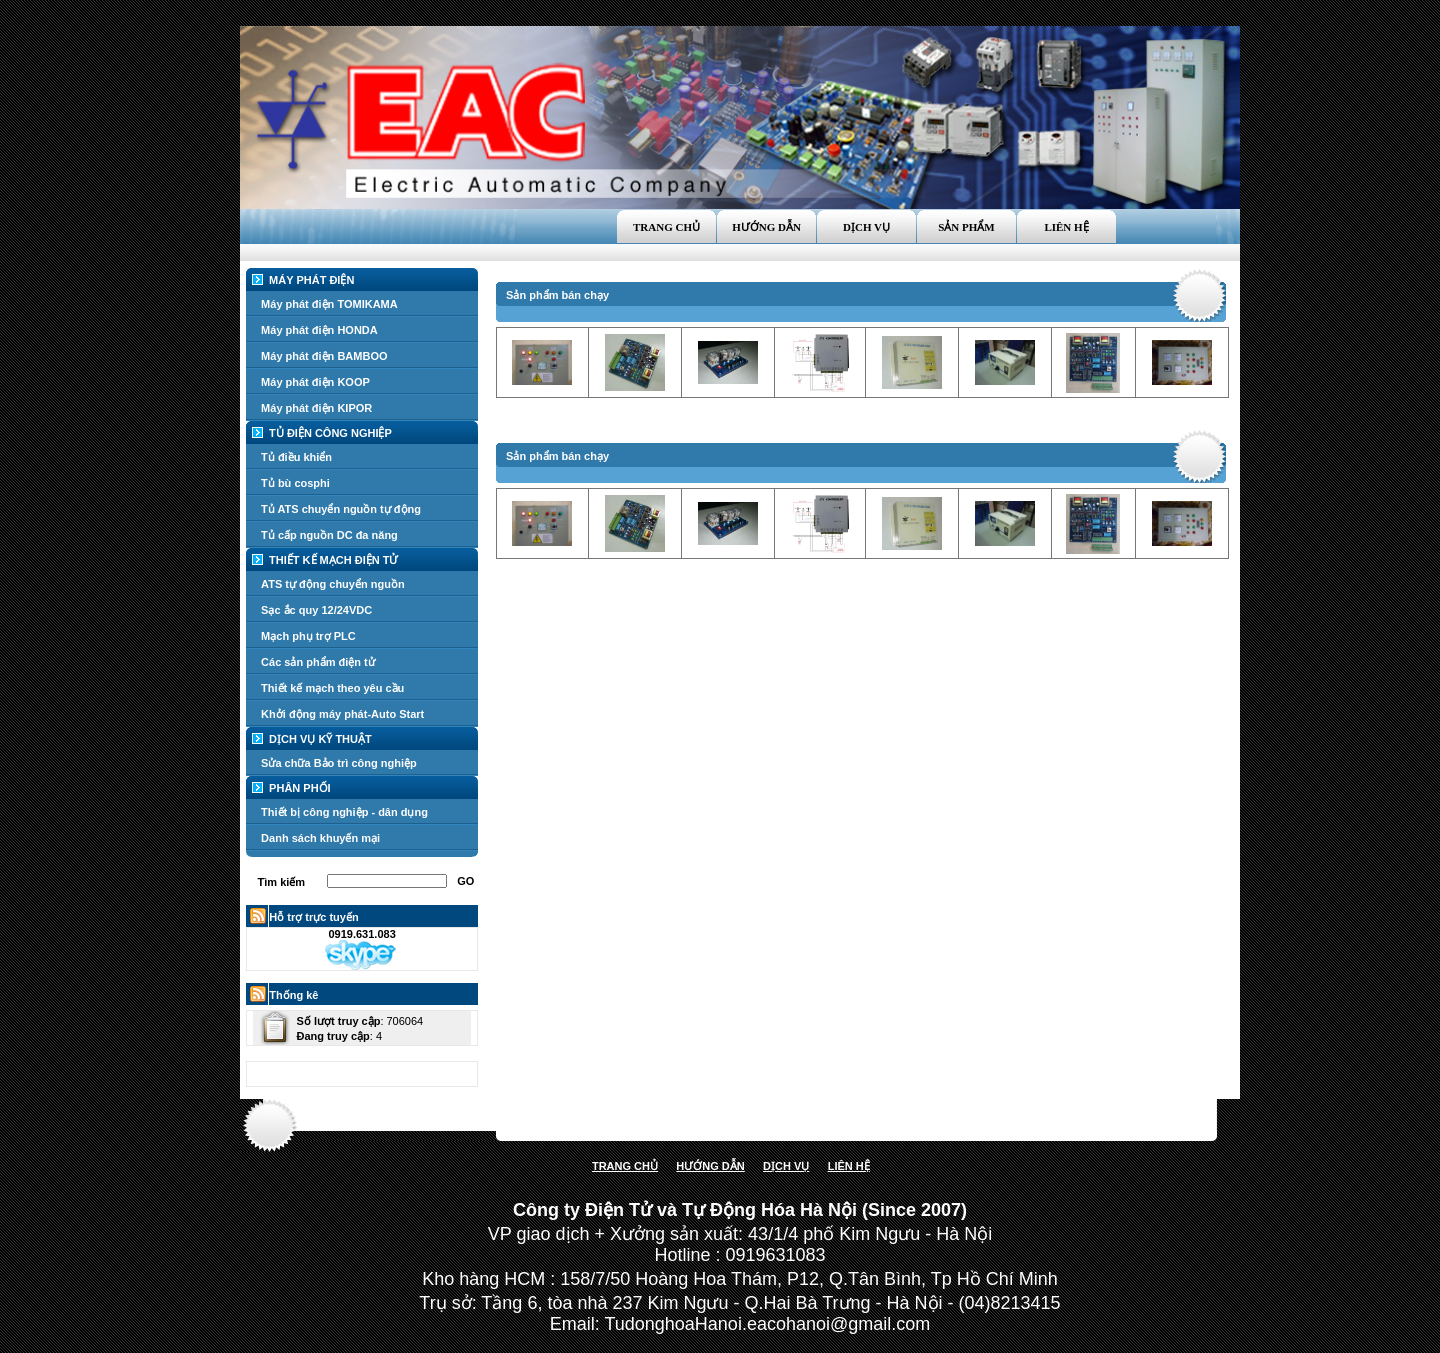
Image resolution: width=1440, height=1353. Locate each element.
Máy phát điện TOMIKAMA (329, 304)
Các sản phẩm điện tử (318, 662)
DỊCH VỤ (786, 1166)
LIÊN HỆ (849, 1166)
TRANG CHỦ (625, 1166)
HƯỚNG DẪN (710, 1166)
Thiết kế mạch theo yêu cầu (332, 688)
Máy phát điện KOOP (315, 382)
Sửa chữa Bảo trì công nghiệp (339, 763)
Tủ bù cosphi (295, 483)
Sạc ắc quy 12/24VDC (316, 610)
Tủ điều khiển (296, 457)
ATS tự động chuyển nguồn (333, 584)
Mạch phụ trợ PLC (308, 636)
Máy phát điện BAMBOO (324, 356)
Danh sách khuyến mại (320, 838)
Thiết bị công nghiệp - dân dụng (344, 812)
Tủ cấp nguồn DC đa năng (329, 535)
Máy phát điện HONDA (319, 330)
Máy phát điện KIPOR (316, 408)
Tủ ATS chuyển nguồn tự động (341, 509)
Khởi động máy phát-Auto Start (342, 714)
